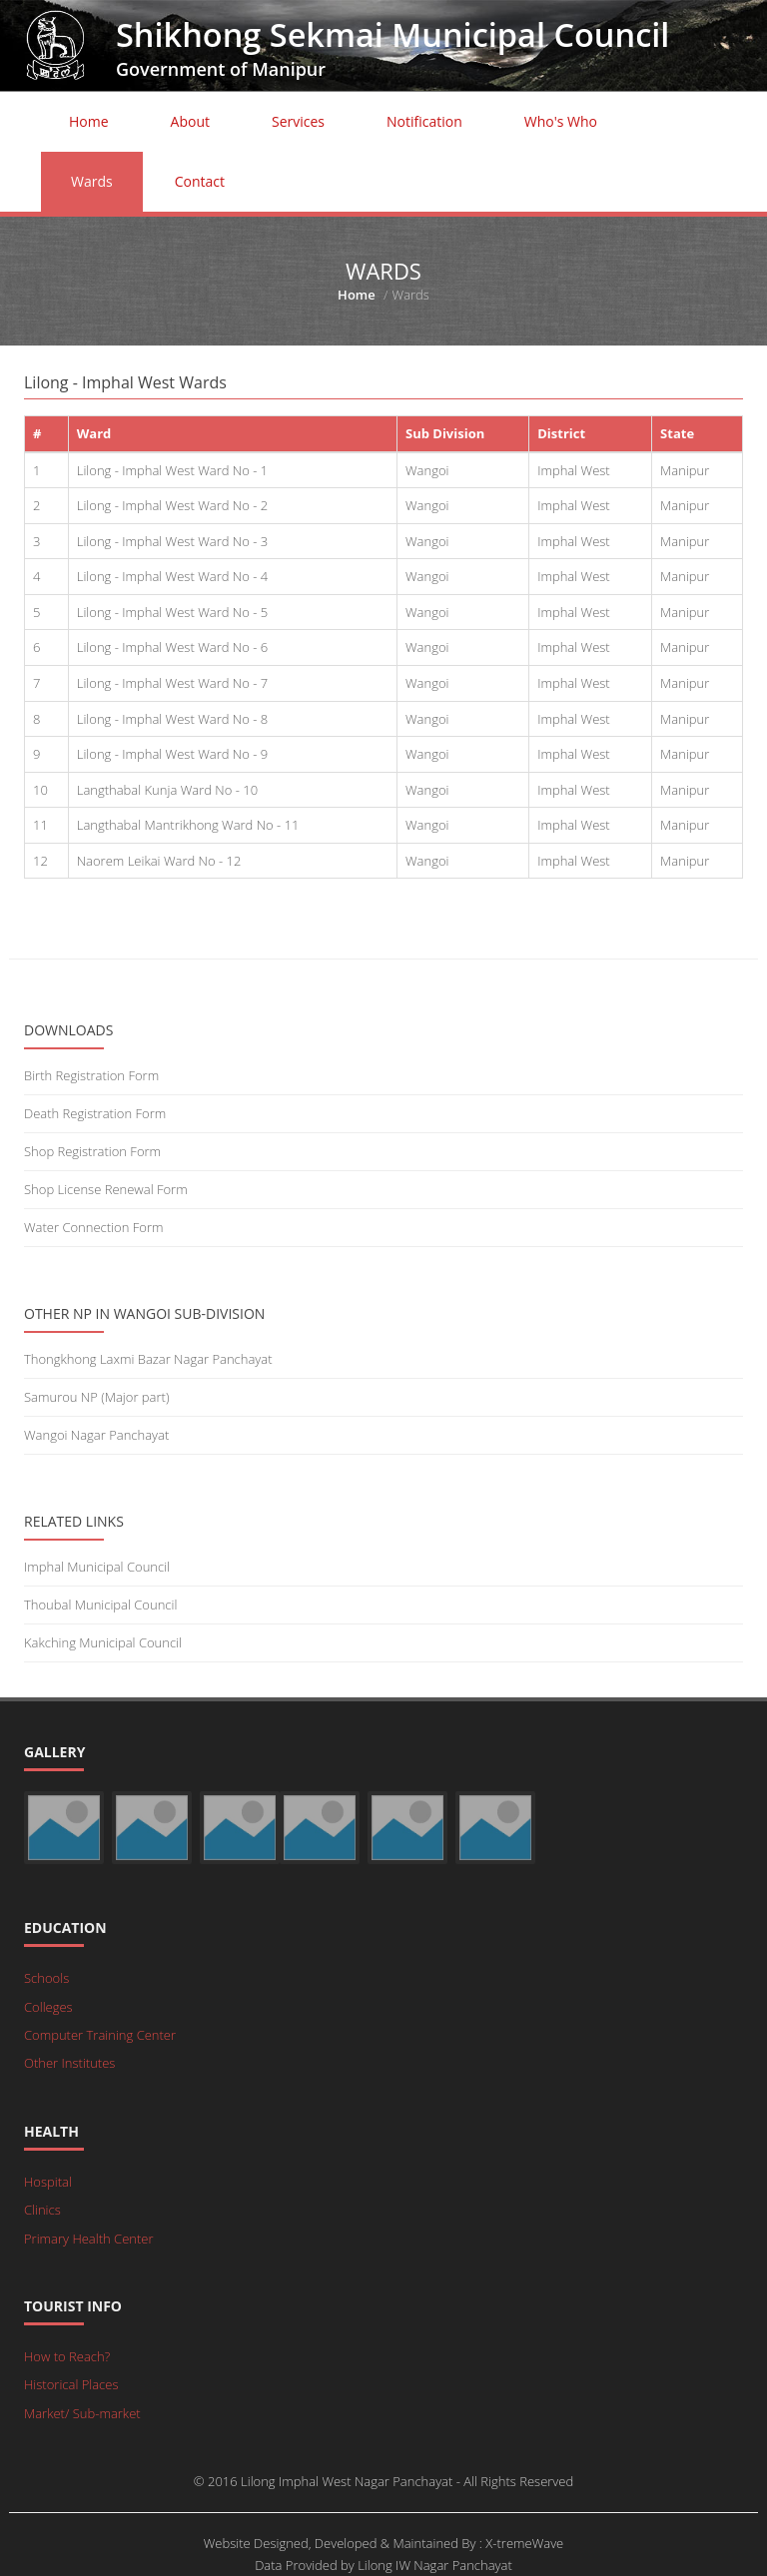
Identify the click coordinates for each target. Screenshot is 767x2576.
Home (89, 121)
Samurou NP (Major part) (96, 1397)
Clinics (42, 2210)
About (190, 121)
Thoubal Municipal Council (100, 1604)
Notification (424, 121)
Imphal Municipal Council (97, 1567)
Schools (46, 1978)
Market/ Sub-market (82, 2413)
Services (298, 121)
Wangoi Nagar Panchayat (96, 1435)
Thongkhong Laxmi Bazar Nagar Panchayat (148, 1359)
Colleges (48, 2007)
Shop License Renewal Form (106, 1189)
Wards (92, 181)
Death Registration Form (95, 1113)
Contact (200, 181)
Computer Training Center (100, 2035)
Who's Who (560, 121)
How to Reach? (67, 2356)
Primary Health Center (89, 2239)
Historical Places (71, 2384)
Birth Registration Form (91, 1075)
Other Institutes (69, 2063)
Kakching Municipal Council (103, 1642)
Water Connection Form (93, 1227)
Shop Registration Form (92, 1151)
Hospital (48, 2182)
